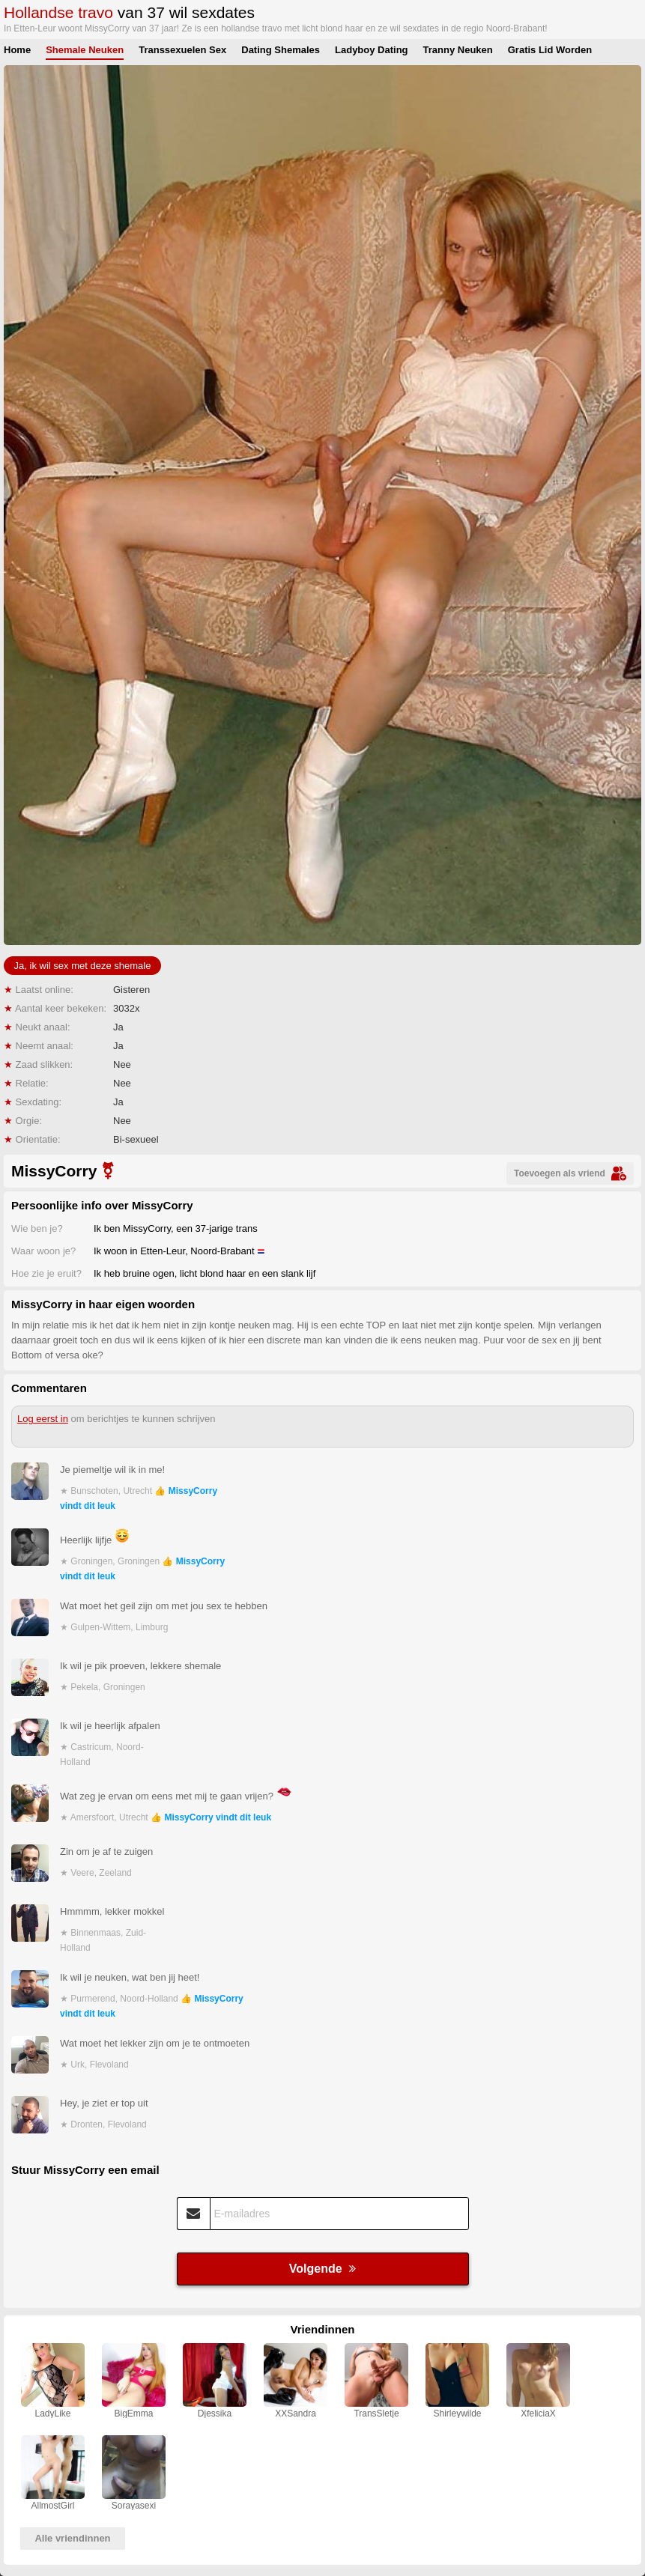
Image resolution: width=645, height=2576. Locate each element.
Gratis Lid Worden (550, 49)
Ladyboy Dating (371, 49)
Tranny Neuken (458, 49)
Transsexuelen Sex (182, 49)
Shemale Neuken (85, 49)
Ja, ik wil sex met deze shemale (82, 965)
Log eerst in (42, 1418)
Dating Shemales (280, 49)
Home (17, 49)
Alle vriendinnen (72, 2538)
